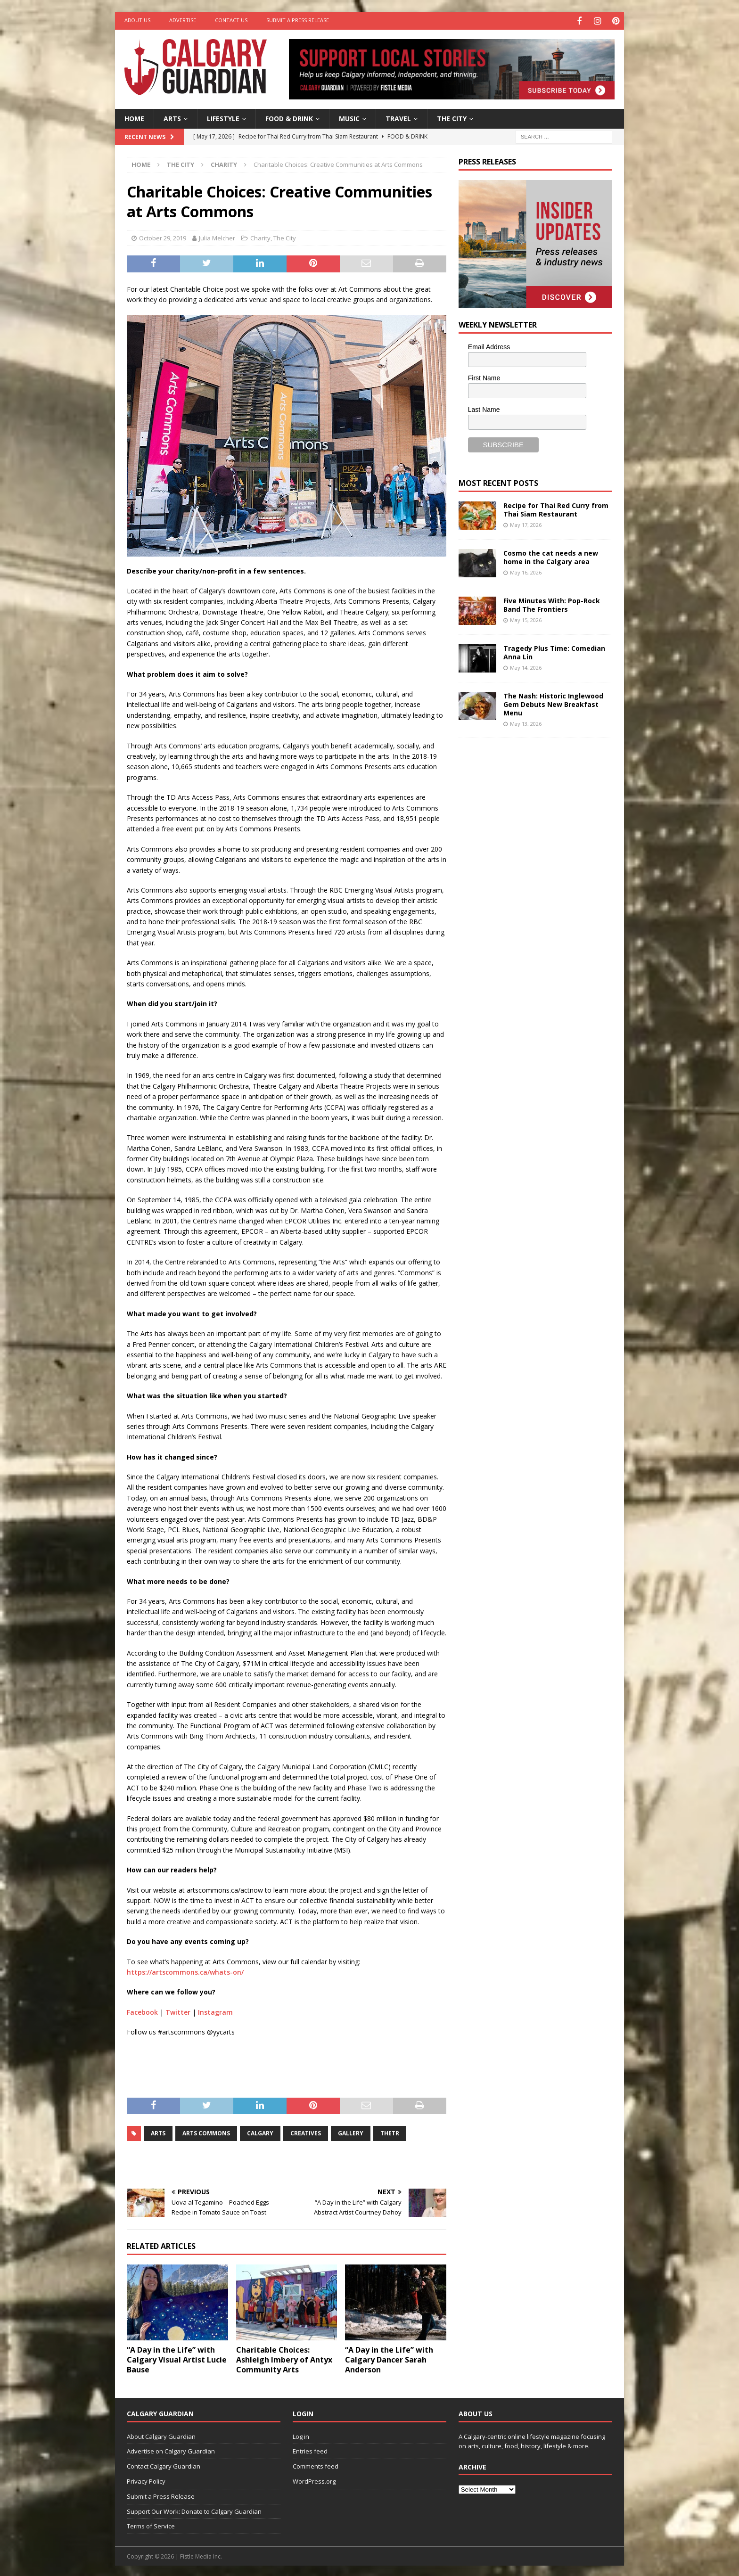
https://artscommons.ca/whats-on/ (185, 1970)
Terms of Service (151, 2524)
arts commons (206, 2132)
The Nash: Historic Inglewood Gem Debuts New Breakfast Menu (553, 703)
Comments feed (315, 2465)
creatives (305, 2132)
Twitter (177, 2010)
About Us (137, 20)
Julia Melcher (217, 237)
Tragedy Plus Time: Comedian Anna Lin (554, 651)
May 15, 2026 (526, 618)
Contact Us (231, 20)
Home (134, 117)
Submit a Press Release (297, 20)
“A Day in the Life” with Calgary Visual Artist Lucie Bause (177, 2358)
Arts (172, 117)
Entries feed (310, 2449)
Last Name (484, 408)
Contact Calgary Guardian (163, 2465)
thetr (389, 2132)
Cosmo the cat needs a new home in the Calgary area (550, 556)
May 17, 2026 (526, 523)
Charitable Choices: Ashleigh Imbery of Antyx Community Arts (284, 2358)
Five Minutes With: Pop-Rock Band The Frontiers (551, 603)
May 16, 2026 (526, 570)
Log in (301, 2435)
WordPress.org (314, 2480)
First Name (484, 377)
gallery (350, 2132)
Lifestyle (223, 117)
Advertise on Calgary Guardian (171, 2449)
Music (349, 117)
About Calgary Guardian (161, 2435)
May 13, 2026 (526, 722)
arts (158, 2132)
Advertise (182, 20)
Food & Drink (289, 117)
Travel (398, 117)
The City (452, 117)
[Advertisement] (529, 889)
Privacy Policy (146, 2480)
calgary (260, 2132)
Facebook (142, 2010)
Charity (260, 237)
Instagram (215, 2010)
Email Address (489, 345)
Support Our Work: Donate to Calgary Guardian (194, 2510)
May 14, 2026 (526, 666)
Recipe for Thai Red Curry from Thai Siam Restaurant (555, 508)
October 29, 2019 (162, 237)
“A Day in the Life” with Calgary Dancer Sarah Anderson (389, 2358)
